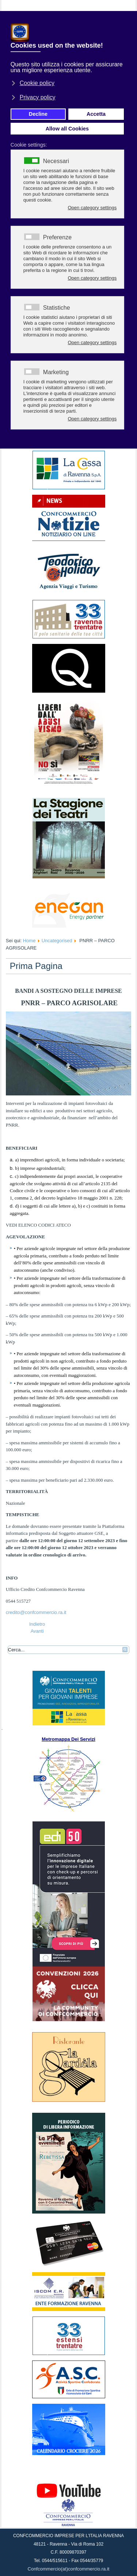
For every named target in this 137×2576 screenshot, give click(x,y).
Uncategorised (57, 940)
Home (29, 940)
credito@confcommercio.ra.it (36, 1612)
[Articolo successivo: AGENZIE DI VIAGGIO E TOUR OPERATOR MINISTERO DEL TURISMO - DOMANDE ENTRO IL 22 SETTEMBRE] (37, 1631)
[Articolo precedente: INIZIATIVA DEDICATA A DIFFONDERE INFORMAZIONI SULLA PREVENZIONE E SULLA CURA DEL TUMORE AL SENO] (37, 1624)
